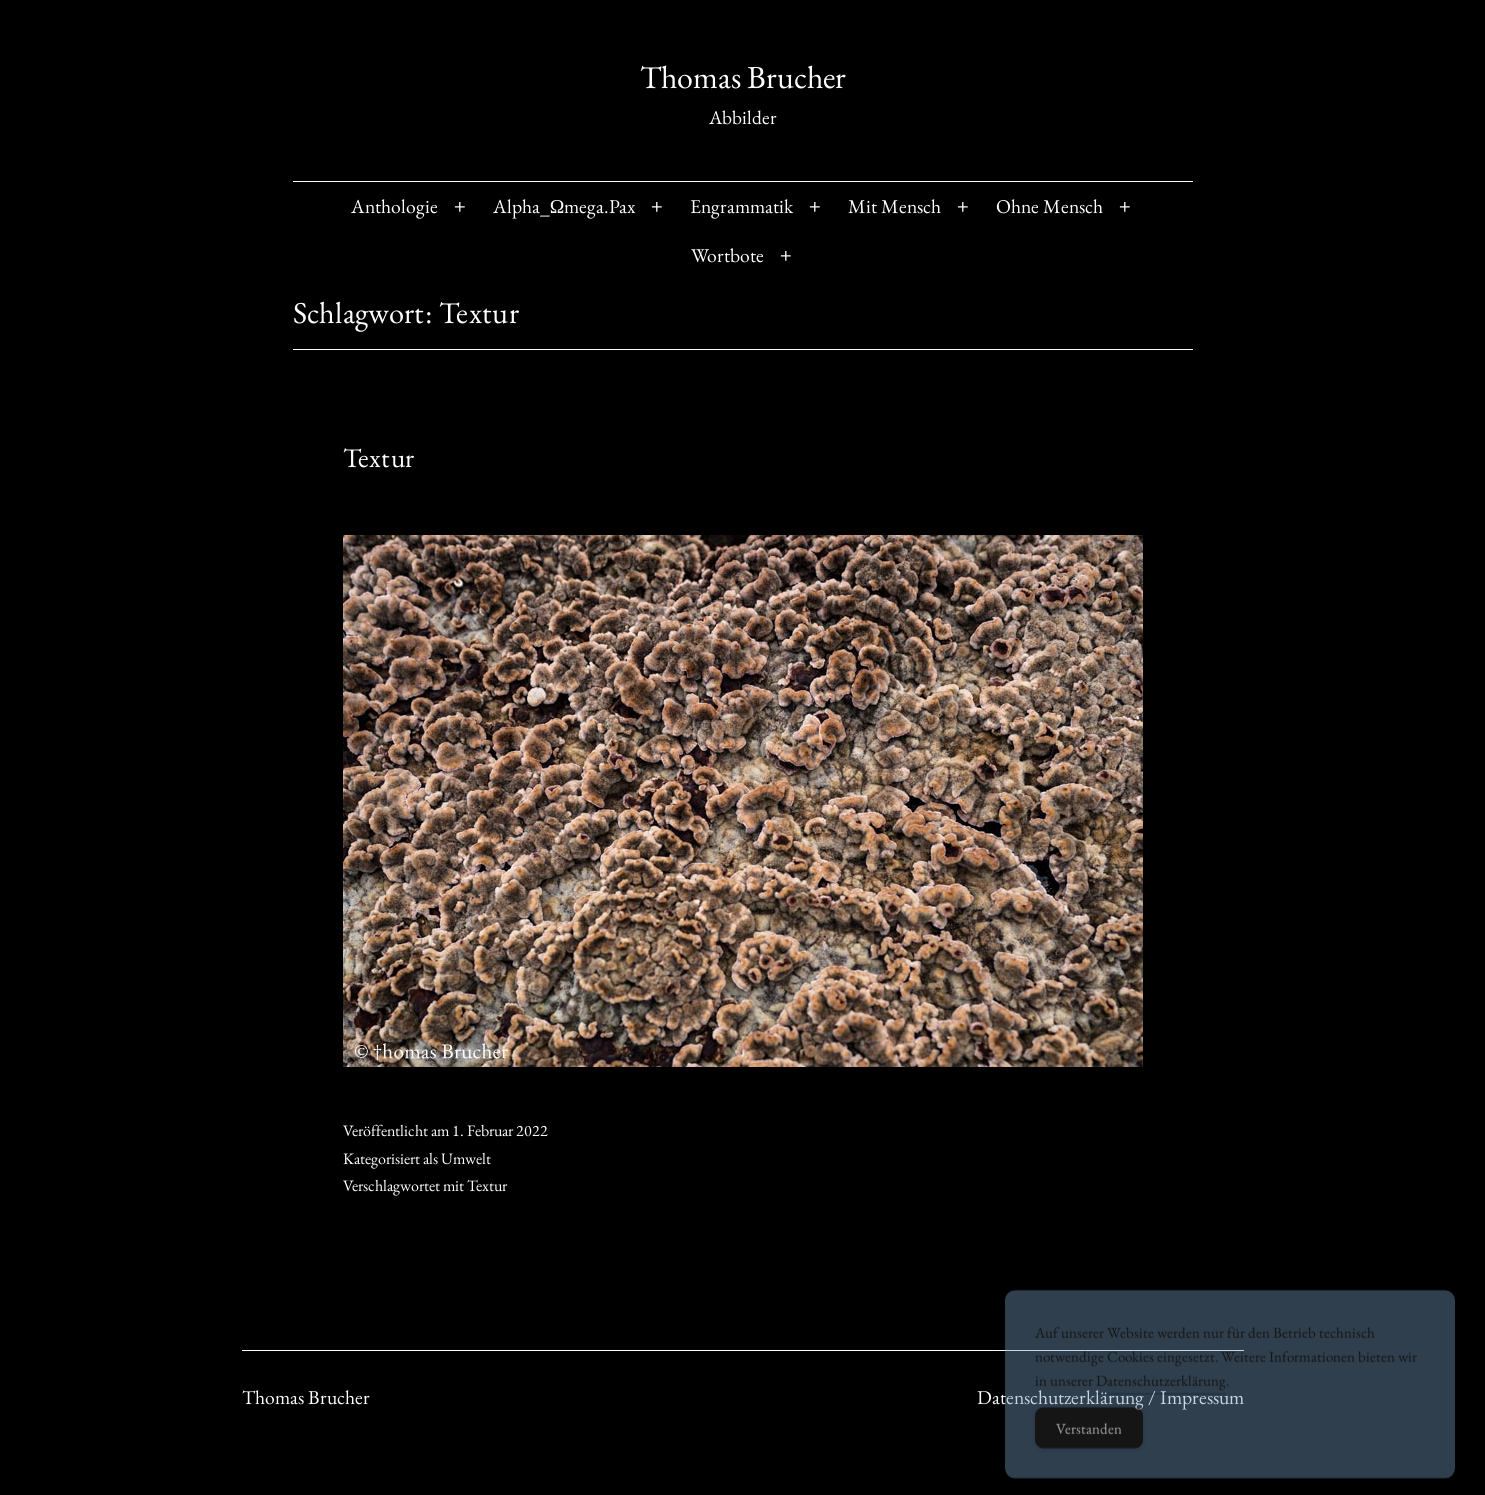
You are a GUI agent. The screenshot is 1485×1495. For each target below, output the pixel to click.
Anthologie (394, 206)
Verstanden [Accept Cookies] (1089, 1448)
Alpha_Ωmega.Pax (564, 206)
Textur (379, 457)
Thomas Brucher (743, 77)
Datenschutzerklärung (1161, 1400)
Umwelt (466, 1158)
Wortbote (727, 255)
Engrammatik (741, 206)
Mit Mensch (894, 206)
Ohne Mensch (1049, 206)
